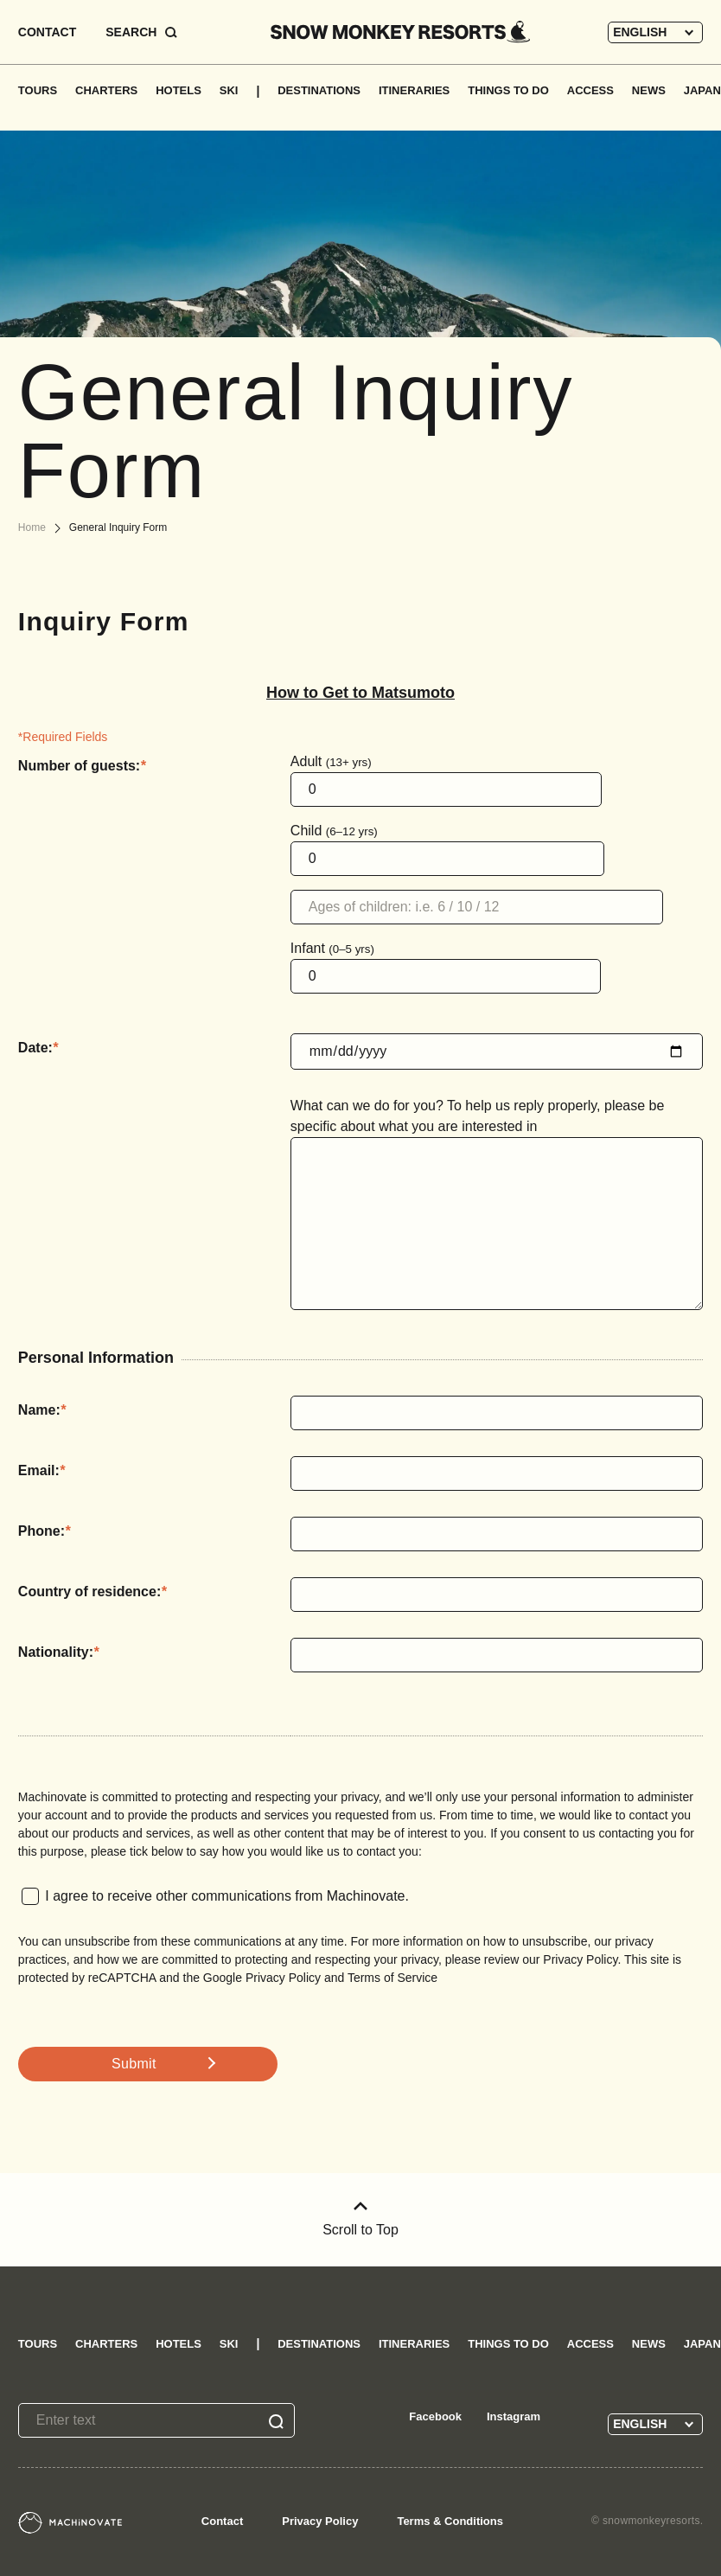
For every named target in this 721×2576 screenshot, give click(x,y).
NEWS (649, 90)
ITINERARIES (414, 90)
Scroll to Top (360, 2219)
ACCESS (590, 90)
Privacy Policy (320, 2521)
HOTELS (178, 90)
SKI (229, 90)
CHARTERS (106, 90)
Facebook (435, 2416)
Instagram (513, 2416)
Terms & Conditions (450, 2521)
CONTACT (47, 32)
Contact (222, 2521)
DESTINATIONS (319, 90)
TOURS (37, 90)
